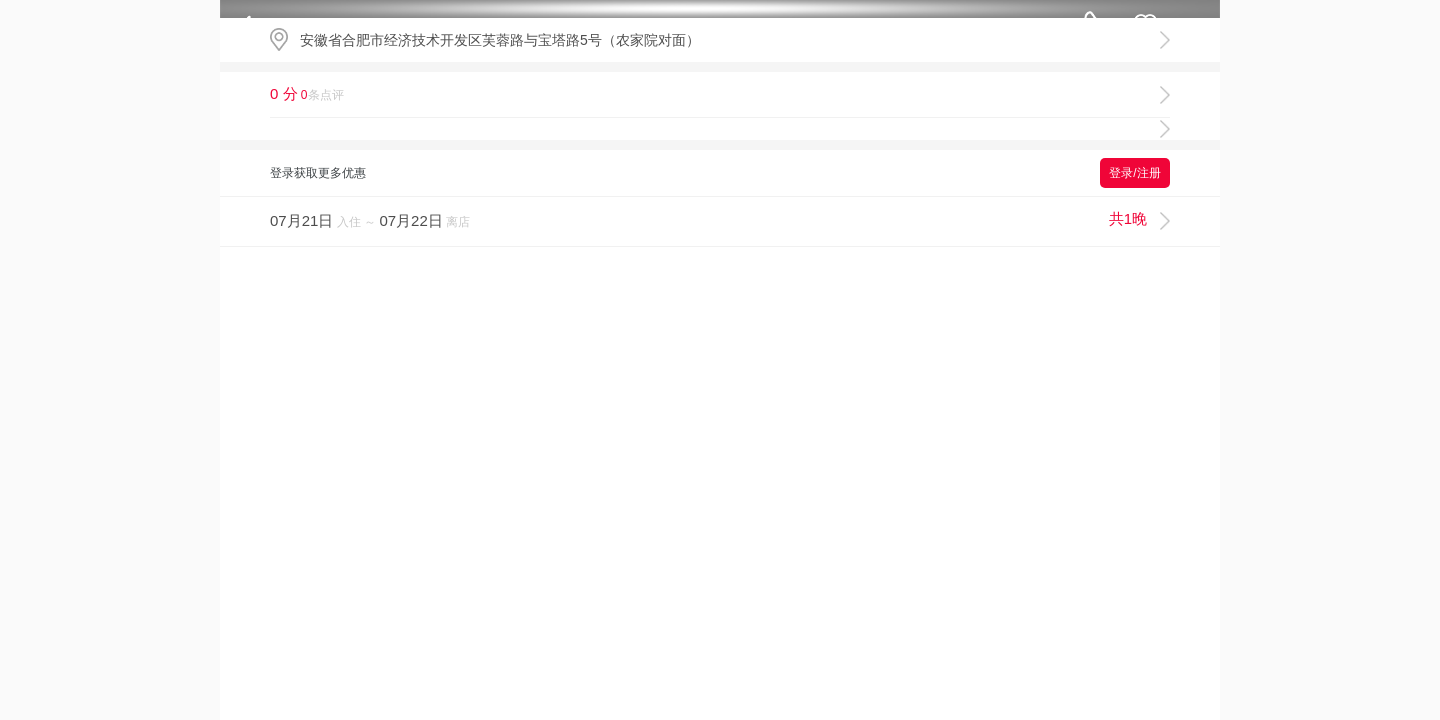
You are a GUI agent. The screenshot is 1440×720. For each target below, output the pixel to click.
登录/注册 (1134, 173)
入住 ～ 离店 (708, 219)
